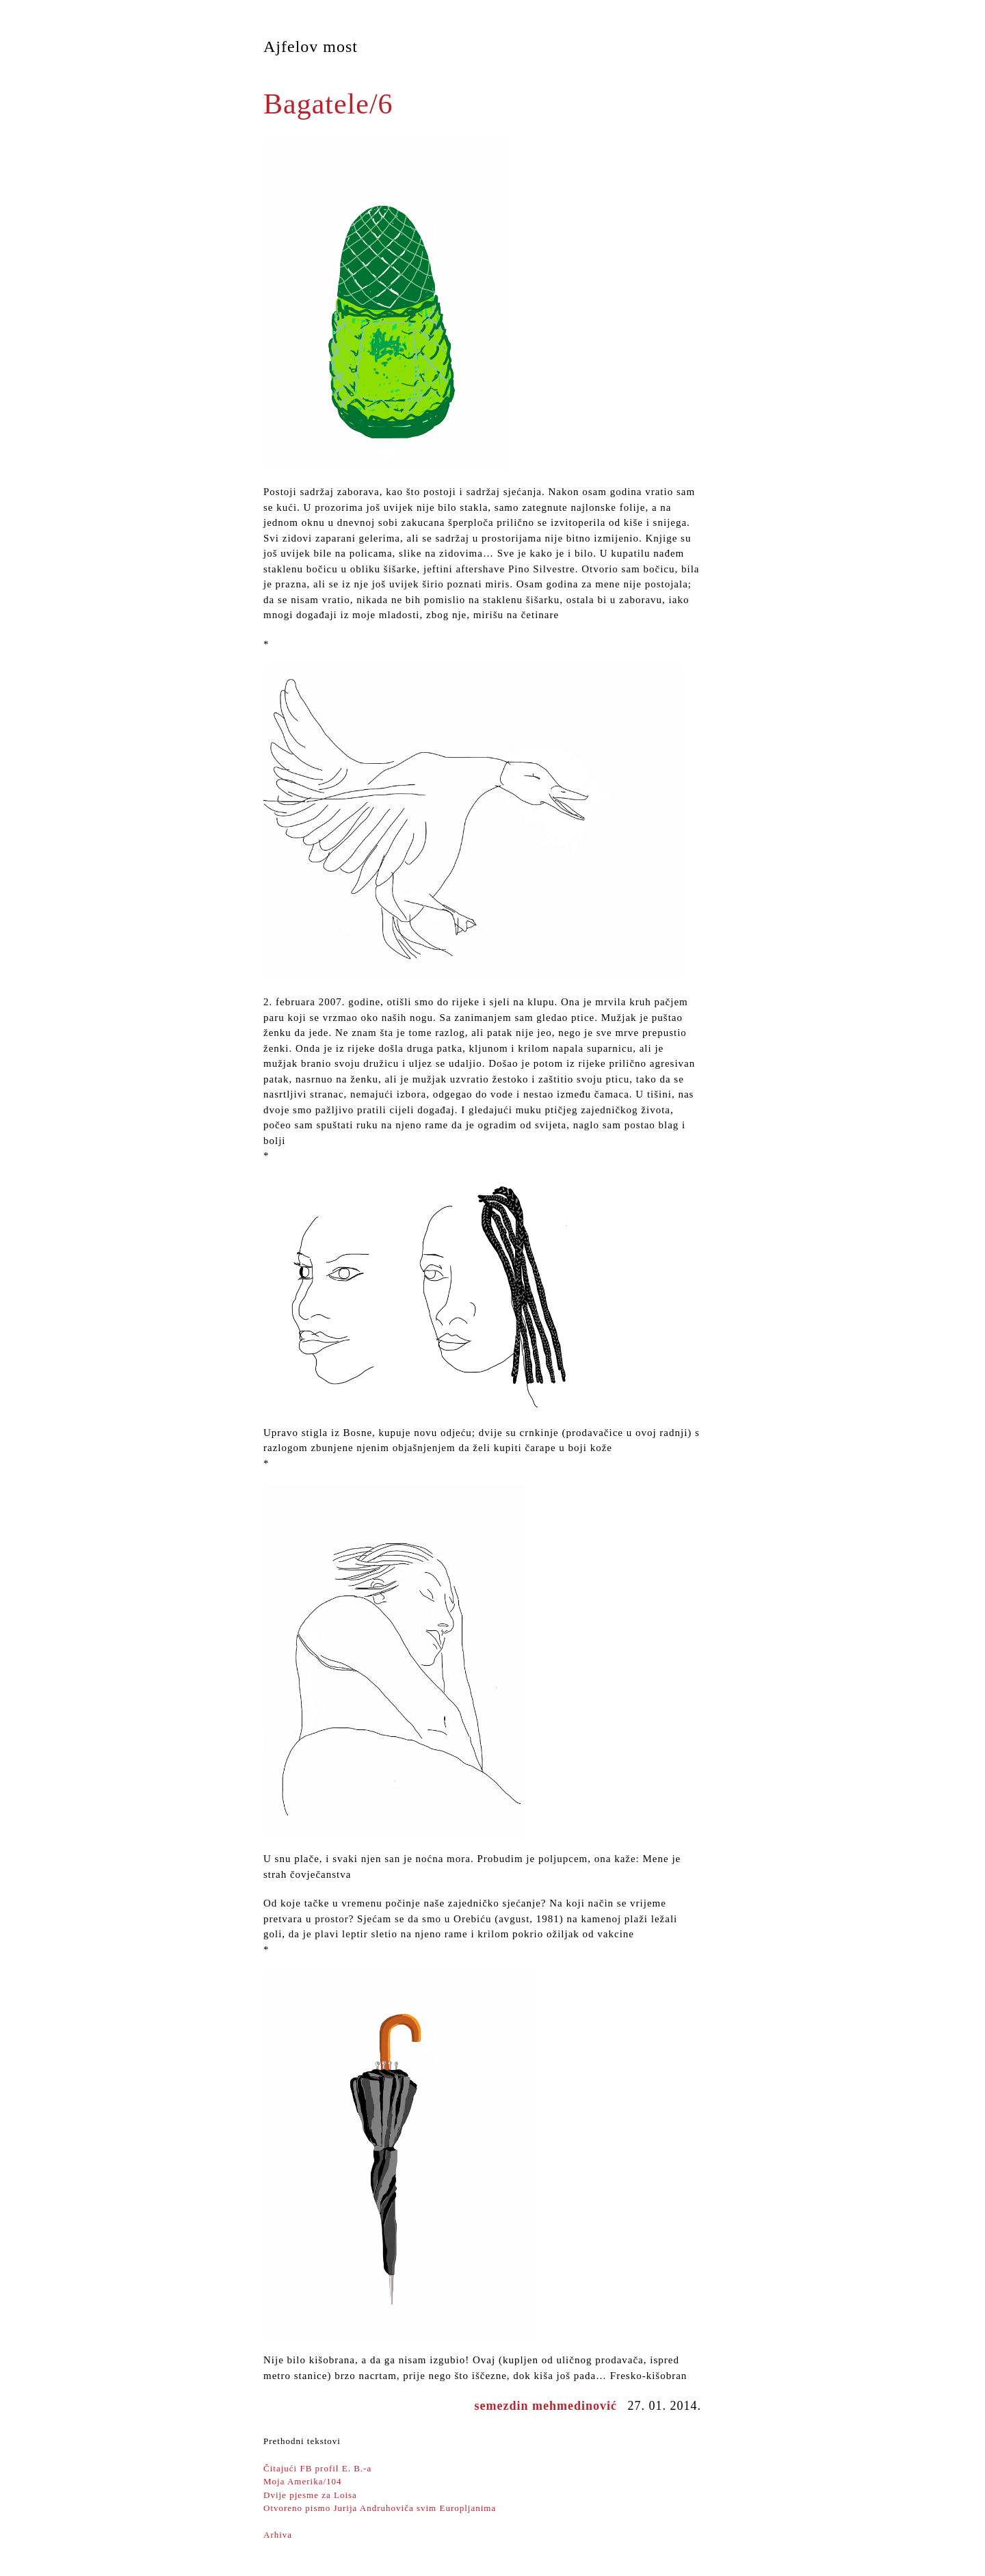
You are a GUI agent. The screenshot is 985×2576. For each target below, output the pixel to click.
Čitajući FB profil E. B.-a (317, 2468)
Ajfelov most (310, 46)
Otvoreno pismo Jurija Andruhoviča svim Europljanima (379, 2508)
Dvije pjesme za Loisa (310, 2495)
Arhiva (277, 2534)
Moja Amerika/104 (302, 2481)
